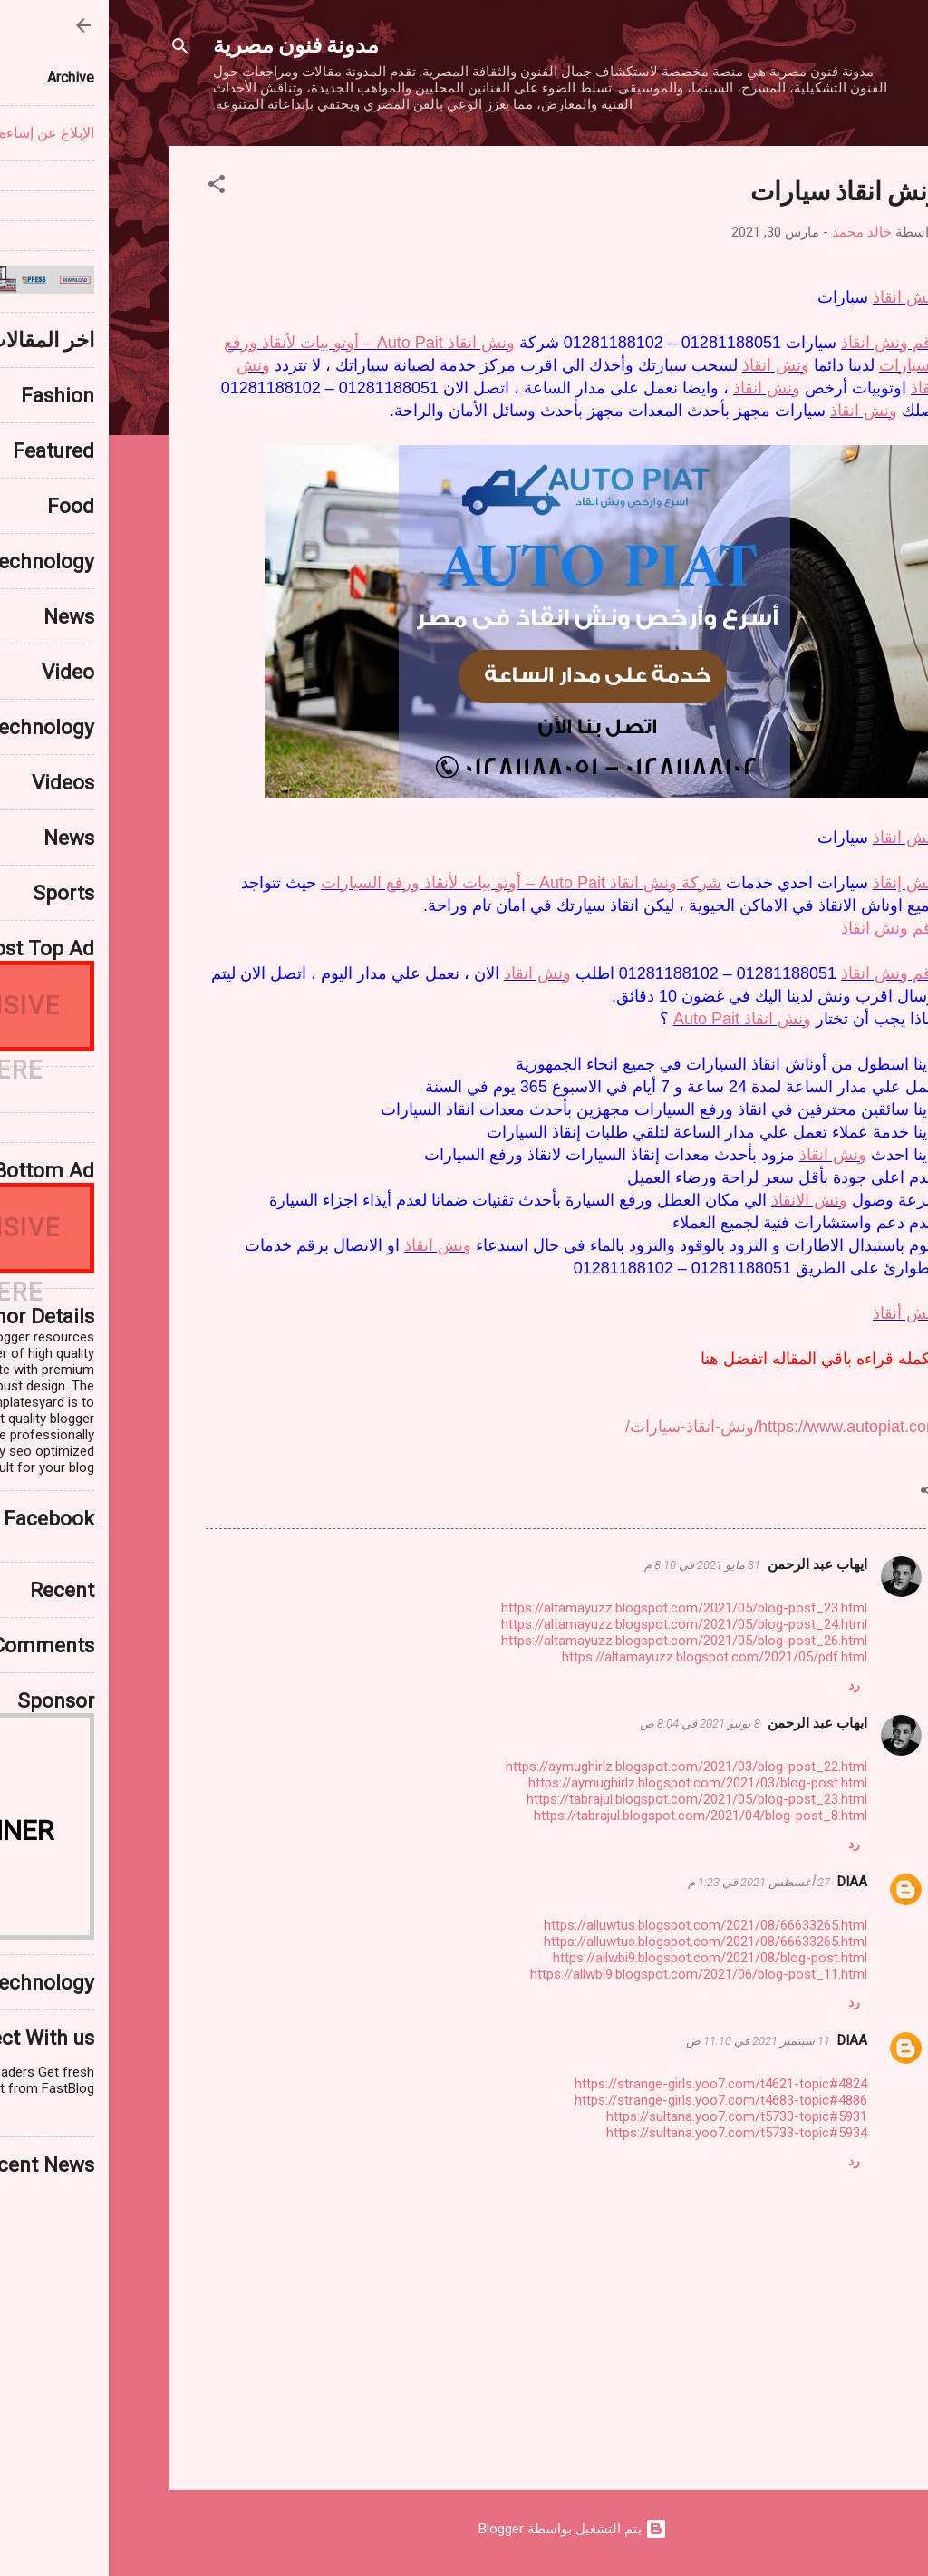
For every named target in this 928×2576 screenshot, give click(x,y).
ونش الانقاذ (700, 1200)
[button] (108, 187)
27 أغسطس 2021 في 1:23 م (650, 1882)
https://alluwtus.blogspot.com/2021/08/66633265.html (597, 1925)
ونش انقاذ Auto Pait (633, 1019)
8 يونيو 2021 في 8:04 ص (591, 1723)
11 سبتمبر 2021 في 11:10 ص (649, 2041)
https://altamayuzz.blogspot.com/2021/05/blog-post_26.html (575, 1640)
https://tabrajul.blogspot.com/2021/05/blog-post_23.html (588, 1799)
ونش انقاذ (797, 297)
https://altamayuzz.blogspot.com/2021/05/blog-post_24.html (575, 1624)
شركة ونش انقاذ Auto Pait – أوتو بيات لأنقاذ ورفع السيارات (412, 883)
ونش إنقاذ (797, 883)
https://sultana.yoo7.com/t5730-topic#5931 (628, 2116)
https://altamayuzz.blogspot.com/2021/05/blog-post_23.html (575, 1608)
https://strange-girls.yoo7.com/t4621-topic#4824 (612, 2084)
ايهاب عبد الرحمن (709, 1564)
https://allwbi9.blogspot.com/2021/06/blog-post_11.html (590, 1974)
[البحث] (71, 49)
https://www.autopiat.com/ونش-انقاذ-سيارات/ (674, 1427)
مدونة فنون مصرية (187, 43)
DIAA (744, 1882)
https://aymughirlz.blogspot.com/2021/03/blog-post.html (589, 1783)
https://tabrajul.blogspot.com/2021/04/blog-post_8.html (592, 1815)
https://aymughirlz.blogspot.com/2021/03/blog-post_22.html (578, 1766)
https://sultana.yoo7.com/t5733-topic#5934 (628, 2133)
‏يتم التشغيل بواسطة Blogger (464, 2529)
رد (745, 1685)
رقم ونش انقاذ (781, 343)
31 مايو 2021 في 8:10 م (594, 1565)
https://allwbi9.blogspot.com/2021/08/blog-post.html (601, 1958)
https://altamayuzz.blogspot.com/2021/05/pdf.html (606, 1657)
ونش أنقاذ (797, 1313)
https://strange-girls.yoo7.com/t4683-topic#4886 (612, 2100)
